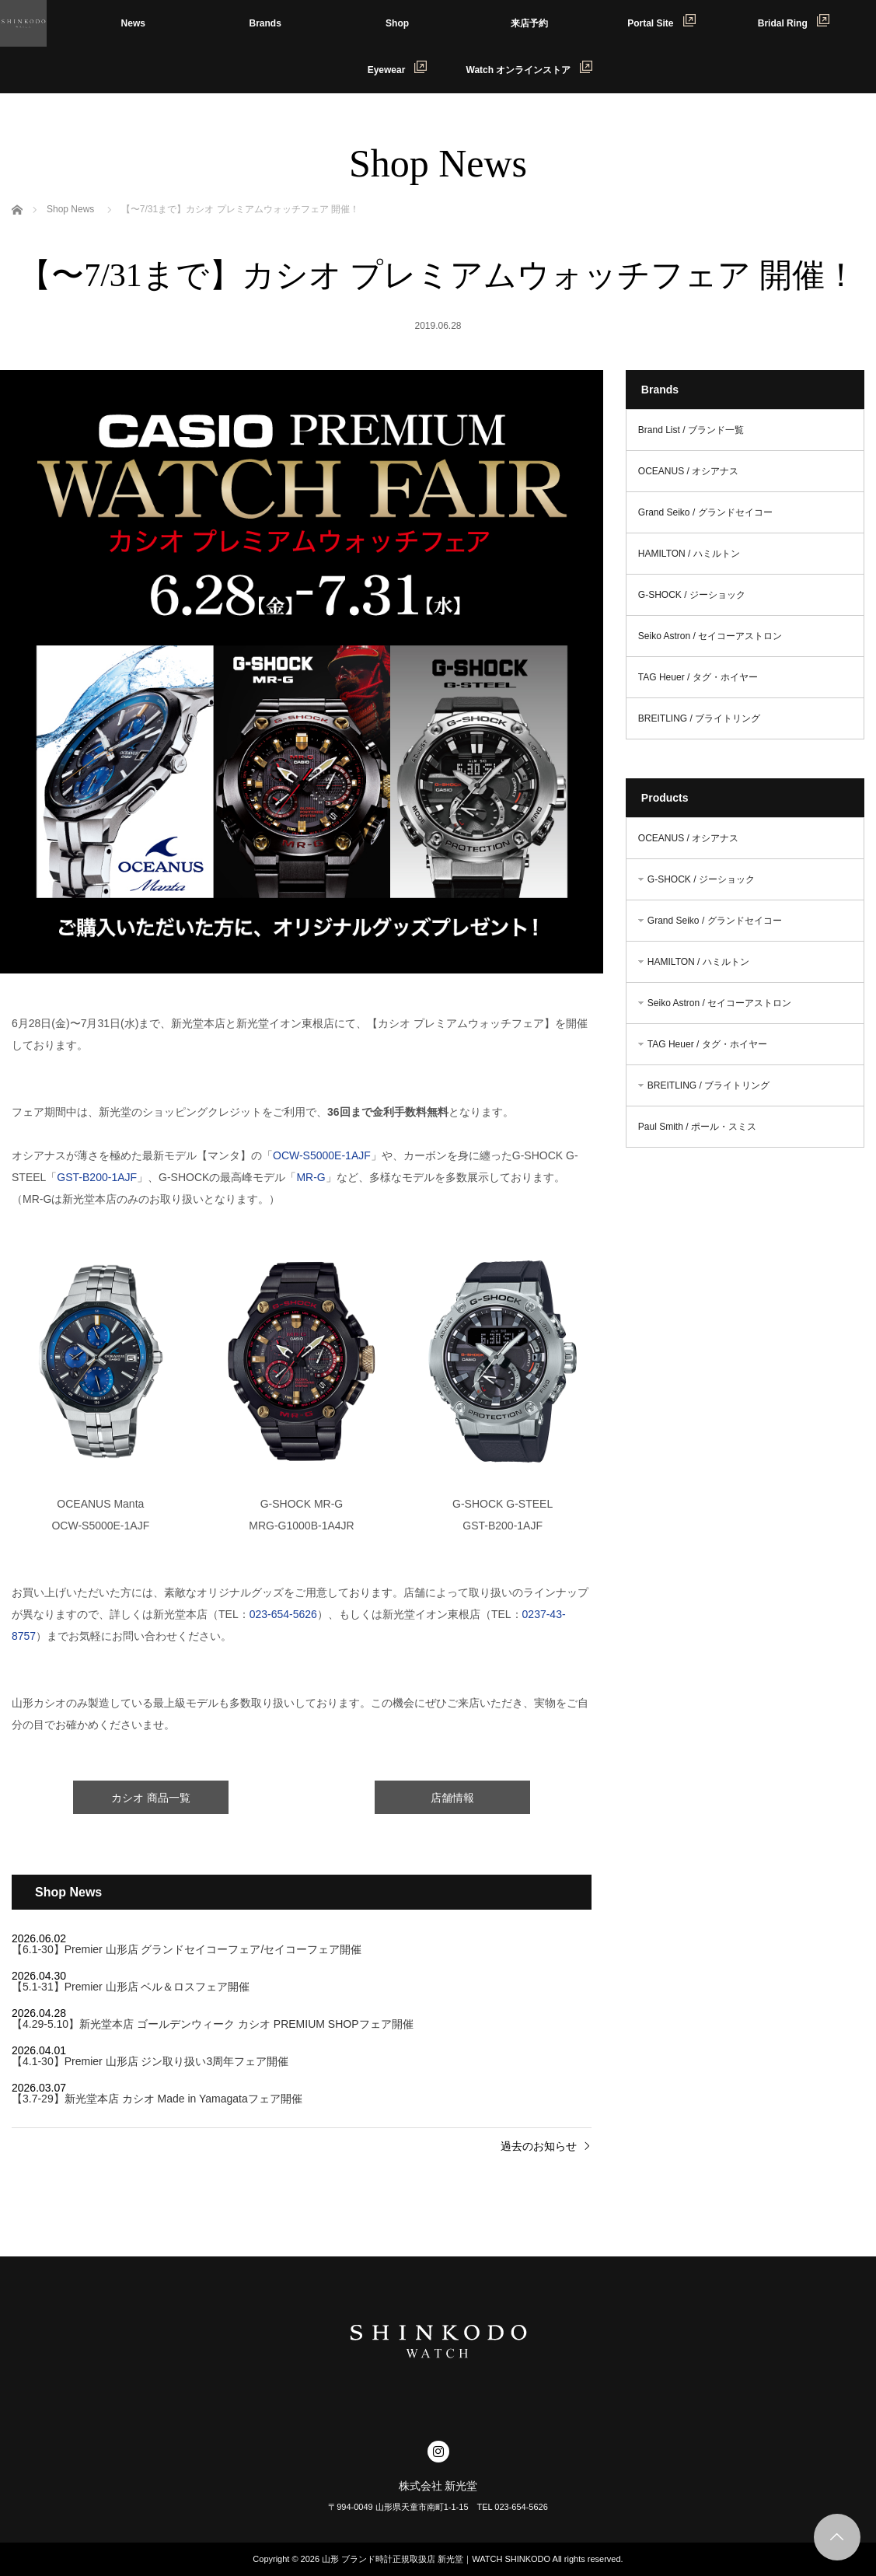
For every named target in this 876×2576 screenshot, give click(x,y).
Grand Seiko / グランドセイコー (705, 512)
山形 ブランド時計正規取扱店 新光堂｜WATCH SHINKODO (436, 2559)
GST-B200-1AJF (97, 1177)
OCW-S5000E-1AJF (322, 1155)
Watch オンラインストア (529, 68)
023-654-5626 (283, 1614)
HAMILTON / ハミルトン (689, 553)
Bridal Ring (793, 21)
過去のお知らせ (539, 2146)
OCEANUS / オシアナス (688, 471)
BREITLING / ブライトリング (699, 718)
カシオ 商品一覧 (150, 1797)
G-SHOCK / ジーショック (691, 594)
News (133, 23)
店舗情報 (452, 1797)
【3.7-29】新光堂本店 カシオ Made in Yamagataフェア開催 (157, 2098)
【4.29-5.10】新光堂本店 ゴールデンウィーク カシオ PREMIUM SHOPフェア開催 (213, 2024)
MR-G (310, 1177)
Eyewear (398, 68)
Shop (397, 23)
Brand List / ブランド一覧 (691, 430)
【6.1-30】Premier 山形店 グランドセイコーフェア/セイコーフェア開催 (186, 1949)
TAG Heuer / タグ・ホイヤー (698, 677)
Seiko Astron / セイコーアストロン (710, 636)
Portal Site (661, 21)
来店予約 (529, 23)
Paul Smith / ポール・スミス (697, 1126)
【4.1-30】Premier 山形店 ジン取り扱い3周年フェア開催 (150, 2061)
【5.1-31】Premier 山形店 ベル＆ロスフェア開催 (131, 1986)
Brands (265, 23)
